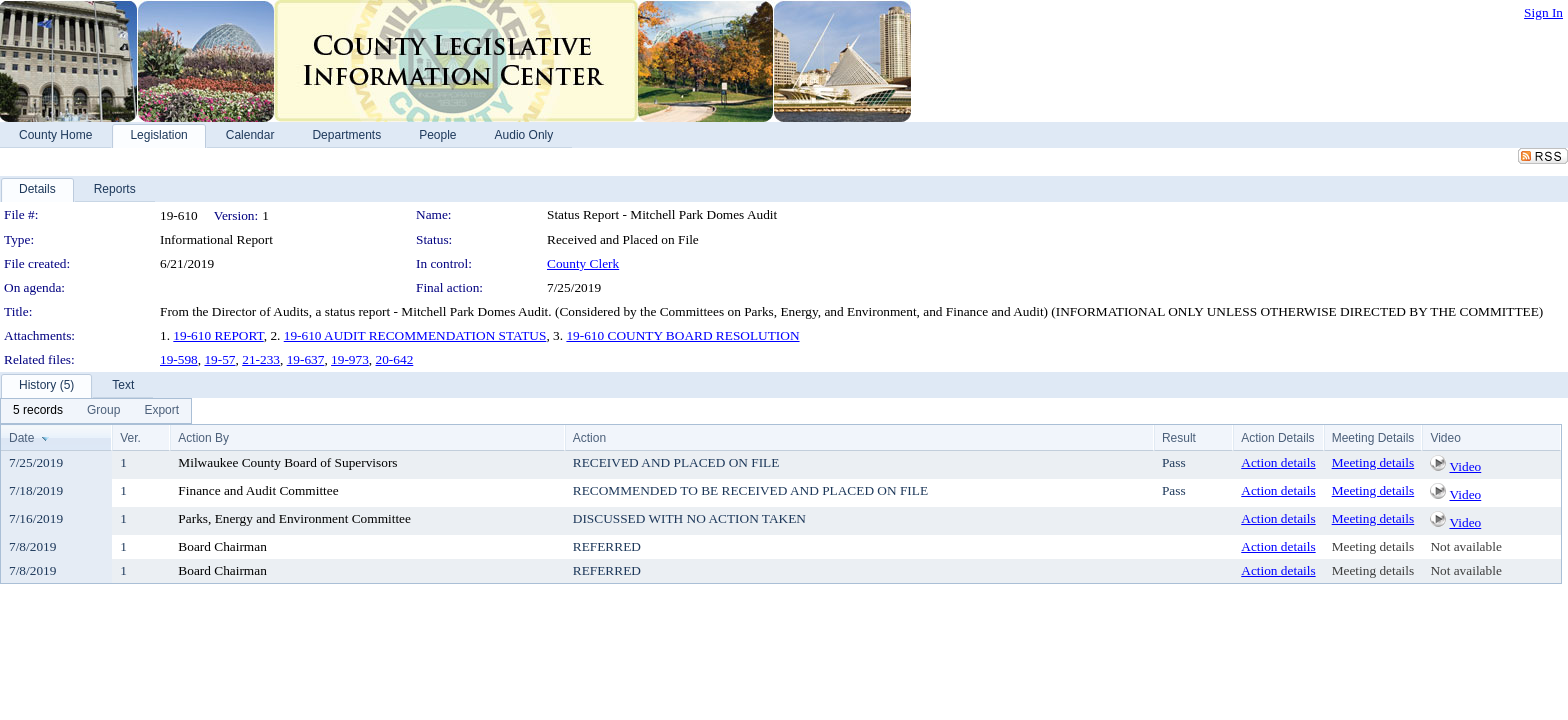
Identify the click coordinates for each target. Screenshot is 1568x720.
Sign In (1543, 12)
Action (589, 438)
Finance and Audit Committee (258, 490)
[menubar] (96, 411)
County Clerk (583, 263)
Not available (1465, 546)
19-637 (306, 359)
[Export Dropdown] (161, 411)
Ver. (130, 438)
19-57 (219, 359)
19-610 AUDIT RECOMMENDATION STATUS (415, 335)
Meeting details (1373, 462)
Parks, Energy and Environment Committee (294, 518)
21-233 (261, 359)
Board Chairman (222, 546)
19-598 (179, 359)
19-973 (350, 359)
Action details (1278, 462)
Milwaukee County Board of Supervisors (287, 462)
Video (1465, 466)
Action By (203, 438)
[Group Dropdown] (103, 411)
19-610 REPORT (218, 335)
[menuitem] (38, 411)
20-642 (395, 359)
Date (21, 438)
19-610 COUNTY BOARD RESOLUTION (682, 335)
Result (1179, 438)
